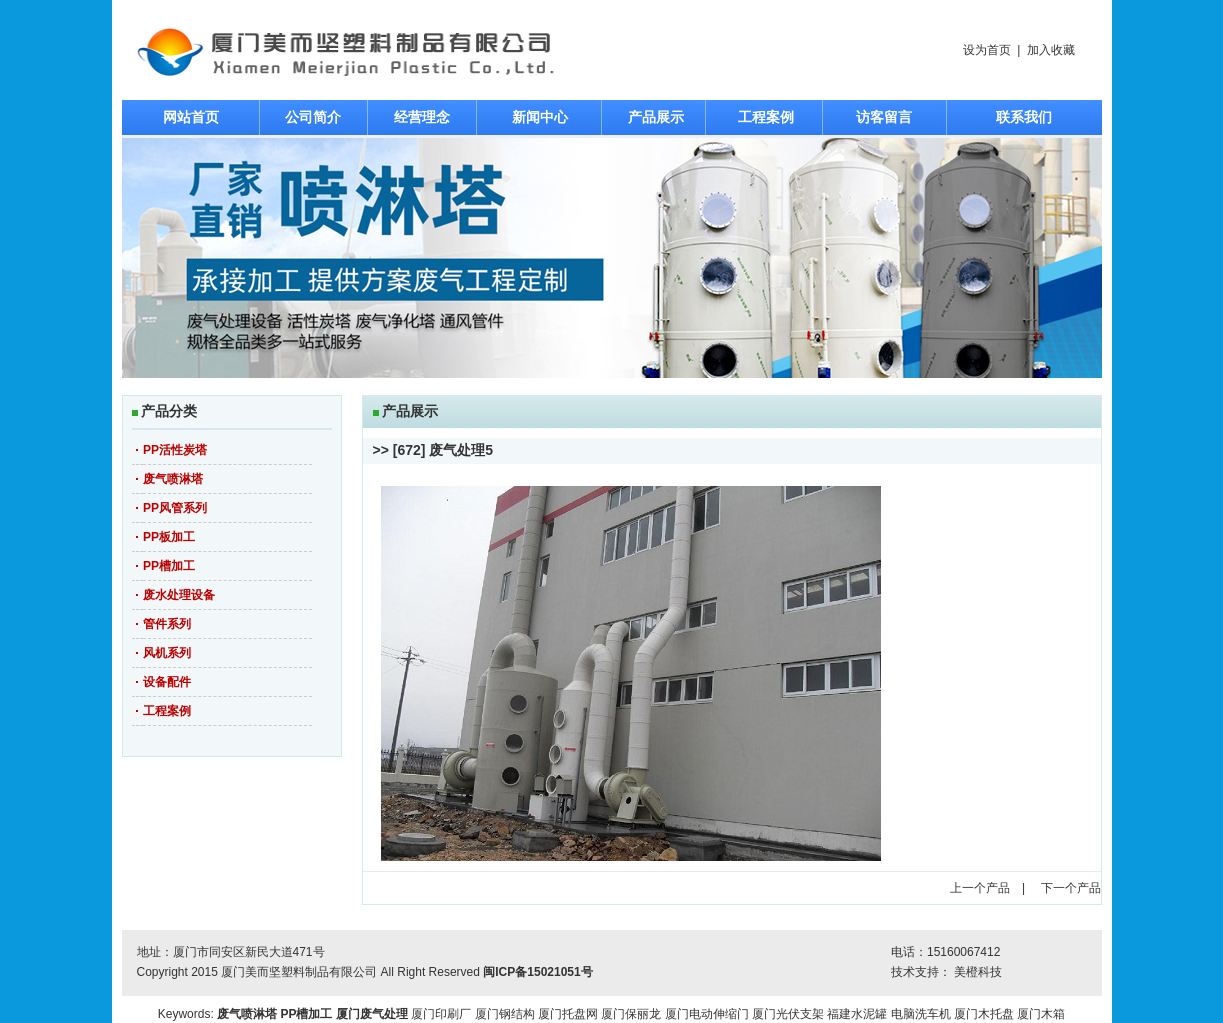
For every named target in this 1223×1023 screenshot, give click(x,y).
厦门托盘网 (568, 1014)
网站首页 (191, 117)
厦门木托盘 (984, 1014)
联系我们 (1024, 117)
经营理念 (422, 117)
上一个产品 (980, 888)
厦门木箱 (1041, 1014)
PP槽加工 (169, 566)
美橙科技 (978, 972)
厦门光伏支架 (788, 1014)
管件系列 (167, 624)
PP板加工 (169, 537)
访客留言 (884, 117)
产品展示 (656, 117)
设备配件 (167, 682)
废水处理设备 (179, 595)
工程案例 (766, 117)
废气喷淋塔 (173, 479)
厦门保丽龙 (631, 1014)
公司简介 (313, 117)
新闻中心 (540, 117)
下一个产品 (1071, 888)
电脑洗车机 (921, 1014)
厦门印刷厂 (441, 1014)
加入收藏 (1051, 50)
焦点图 (612, 258)
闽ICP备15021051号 (537, 972)
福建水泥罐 (857, 1014)
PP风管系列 (175, 508)
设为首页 (987, 50)
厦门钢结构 (505, 1014)
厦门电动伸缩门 (707, 1014)
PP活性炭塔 (175, 450)
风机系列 (167, 653)
